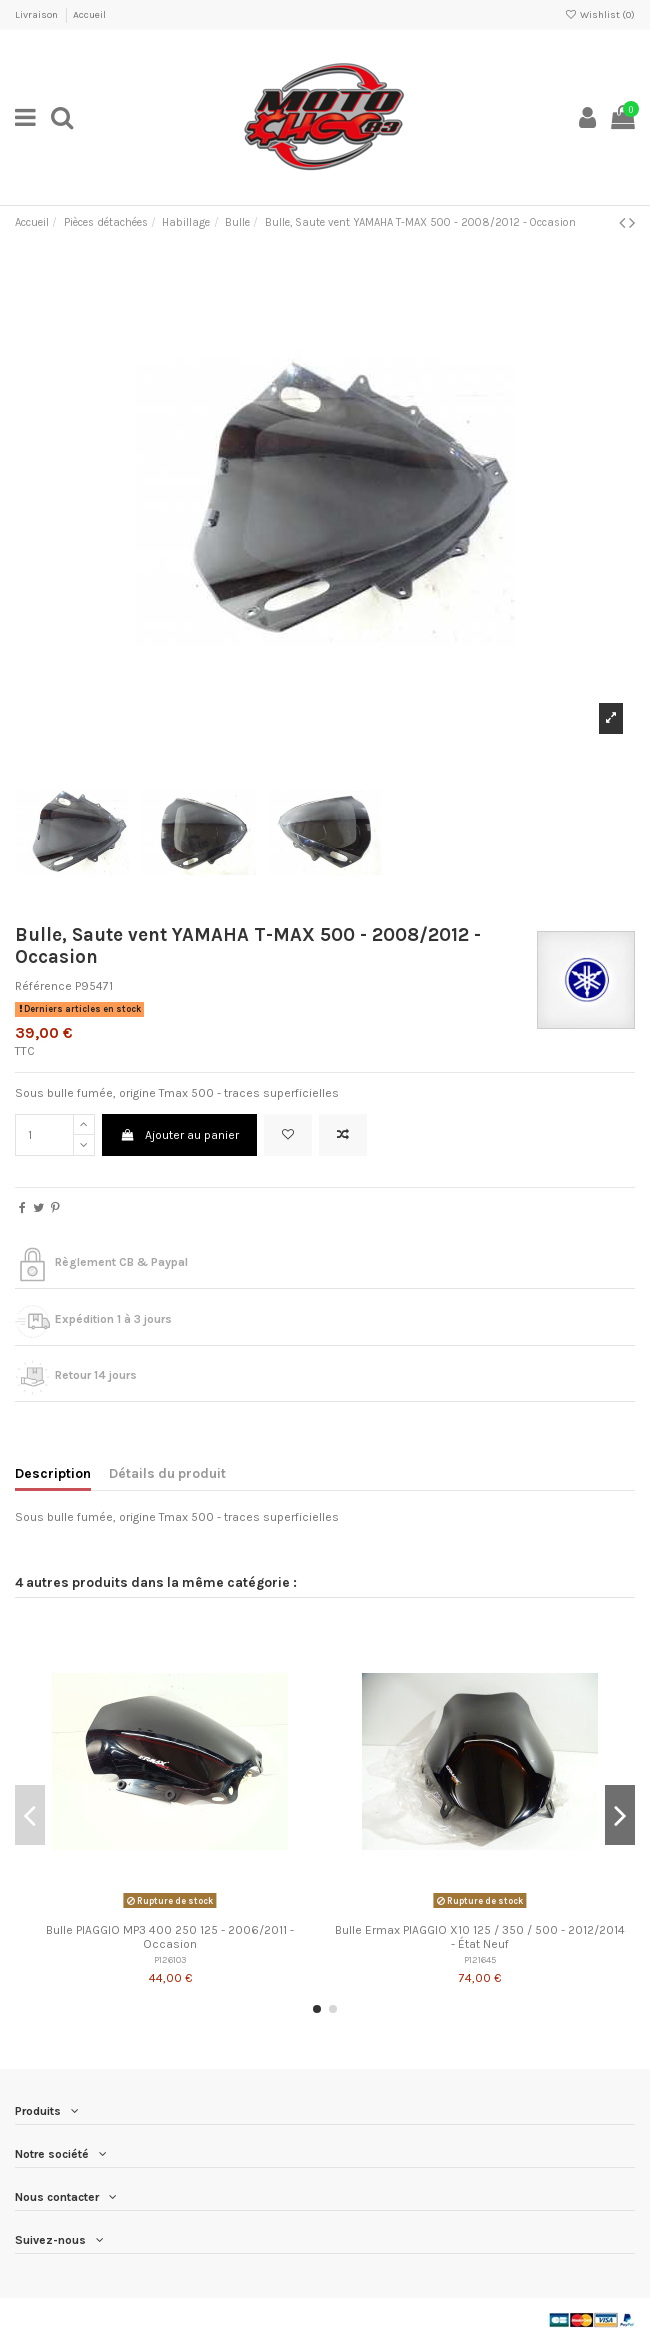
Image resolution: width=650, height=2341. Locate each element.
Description (53, 1473)
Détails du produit (167, 1473)
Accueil (89, 15)
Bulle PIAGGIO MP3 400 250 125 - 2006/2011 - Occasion (170, 1937)
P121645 (480, 1959)
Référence (43, 986)
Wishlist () (600, 15)
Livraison (37, 15)
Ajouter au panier (179, 1135)
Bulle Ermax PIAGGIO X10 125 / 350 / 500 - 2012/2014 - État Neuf (480, 1937)
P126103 (170, 1959)
